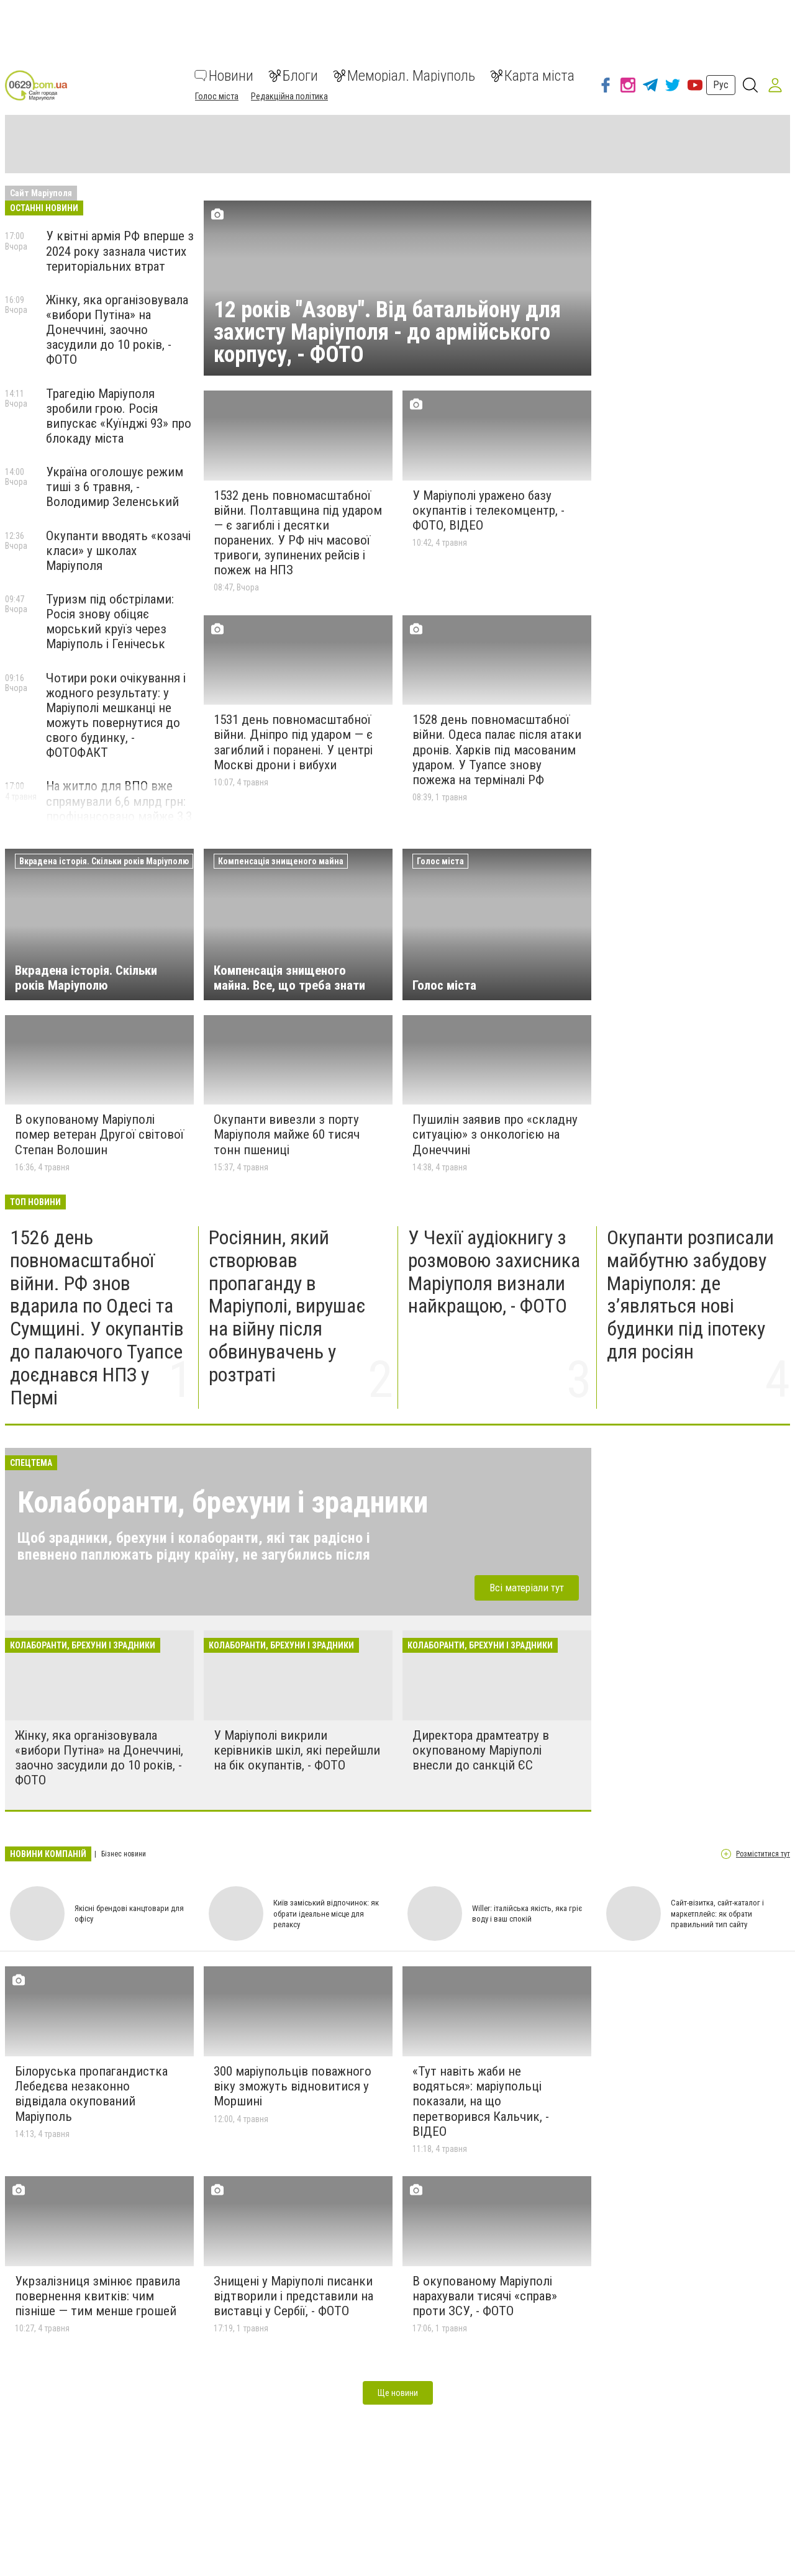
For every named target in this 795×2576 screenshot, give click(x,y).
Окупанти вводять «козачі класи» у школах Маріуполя (118, 550)
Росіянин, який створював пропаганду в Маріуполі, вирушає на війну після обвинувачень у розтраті (287, 1306)
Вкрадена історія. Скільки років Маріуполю (86, 978)
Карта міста (532, 76)
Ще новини (398, 2393)
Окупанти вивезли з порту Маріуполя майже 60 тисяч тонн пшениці (287, 1134)
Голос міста (216, 96)
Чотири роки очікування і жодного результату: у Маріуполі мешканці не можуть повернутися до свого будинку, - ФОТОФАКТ (116, 716)
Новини (223, 76)
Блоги (293, 76)
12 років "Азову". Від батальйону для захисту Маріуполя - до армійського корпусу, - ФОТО (387, 332)
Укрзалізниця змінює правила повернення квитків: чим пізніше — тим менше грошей (97, 2296)
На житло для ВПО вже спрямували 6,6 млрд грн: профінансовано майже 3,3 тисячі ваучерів (119, 808)
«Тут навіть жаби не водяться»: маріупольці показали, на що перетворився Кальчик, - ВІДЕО (480, 2101)
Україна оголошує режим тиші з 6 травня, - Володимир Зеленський (114, 486)
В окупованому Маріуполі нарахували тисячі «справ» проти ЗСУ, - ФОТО (484, 2296)
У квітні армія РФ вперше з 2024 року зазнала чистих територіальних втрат (120, 250)
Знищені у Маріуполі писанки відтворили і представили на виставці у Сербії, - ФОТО (293, 2296)
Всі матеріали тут (526, 1587)
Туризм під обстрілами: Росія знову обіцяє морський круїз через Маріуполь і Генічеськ (110, 621)
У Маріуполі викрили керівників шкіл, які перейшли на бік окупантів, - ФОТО (297, 1750)
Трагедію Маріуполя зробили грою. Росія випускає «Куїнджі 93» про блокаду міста (118, 416)
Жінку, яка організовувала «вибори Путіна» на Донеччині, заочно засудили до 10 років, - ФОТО (117, 330)
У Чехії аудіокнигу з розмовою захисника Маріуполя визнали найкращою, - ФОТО (494, 1271)
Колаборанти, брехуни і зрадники (222, 1502)
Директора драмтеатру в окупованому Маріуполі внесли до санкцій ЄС (480, 1750)
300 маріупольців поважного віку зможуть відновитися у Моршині (292, 2086)
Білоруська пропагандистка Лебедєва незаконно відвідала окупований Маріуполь (91, 2093)
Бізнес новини (122, 1854)
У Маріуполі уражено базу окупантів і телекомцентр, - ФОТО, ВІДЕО (488, 510)
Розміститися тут (763, 1854)
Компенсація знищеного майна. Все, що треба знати (289, 978)
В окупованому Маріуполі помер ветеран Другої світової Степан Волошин (99, 1134)
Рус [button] (721, 85)
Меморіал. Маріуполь (404, 76)
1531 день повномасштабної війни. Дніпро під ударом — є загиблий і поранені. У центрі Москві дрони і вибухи (293, 742)
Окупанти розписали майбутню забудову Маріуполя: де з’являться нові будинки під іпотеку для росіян (690, 1294)
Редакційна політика (289, 96)
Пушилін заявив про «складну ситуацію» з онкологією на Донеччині (495, 1134)
